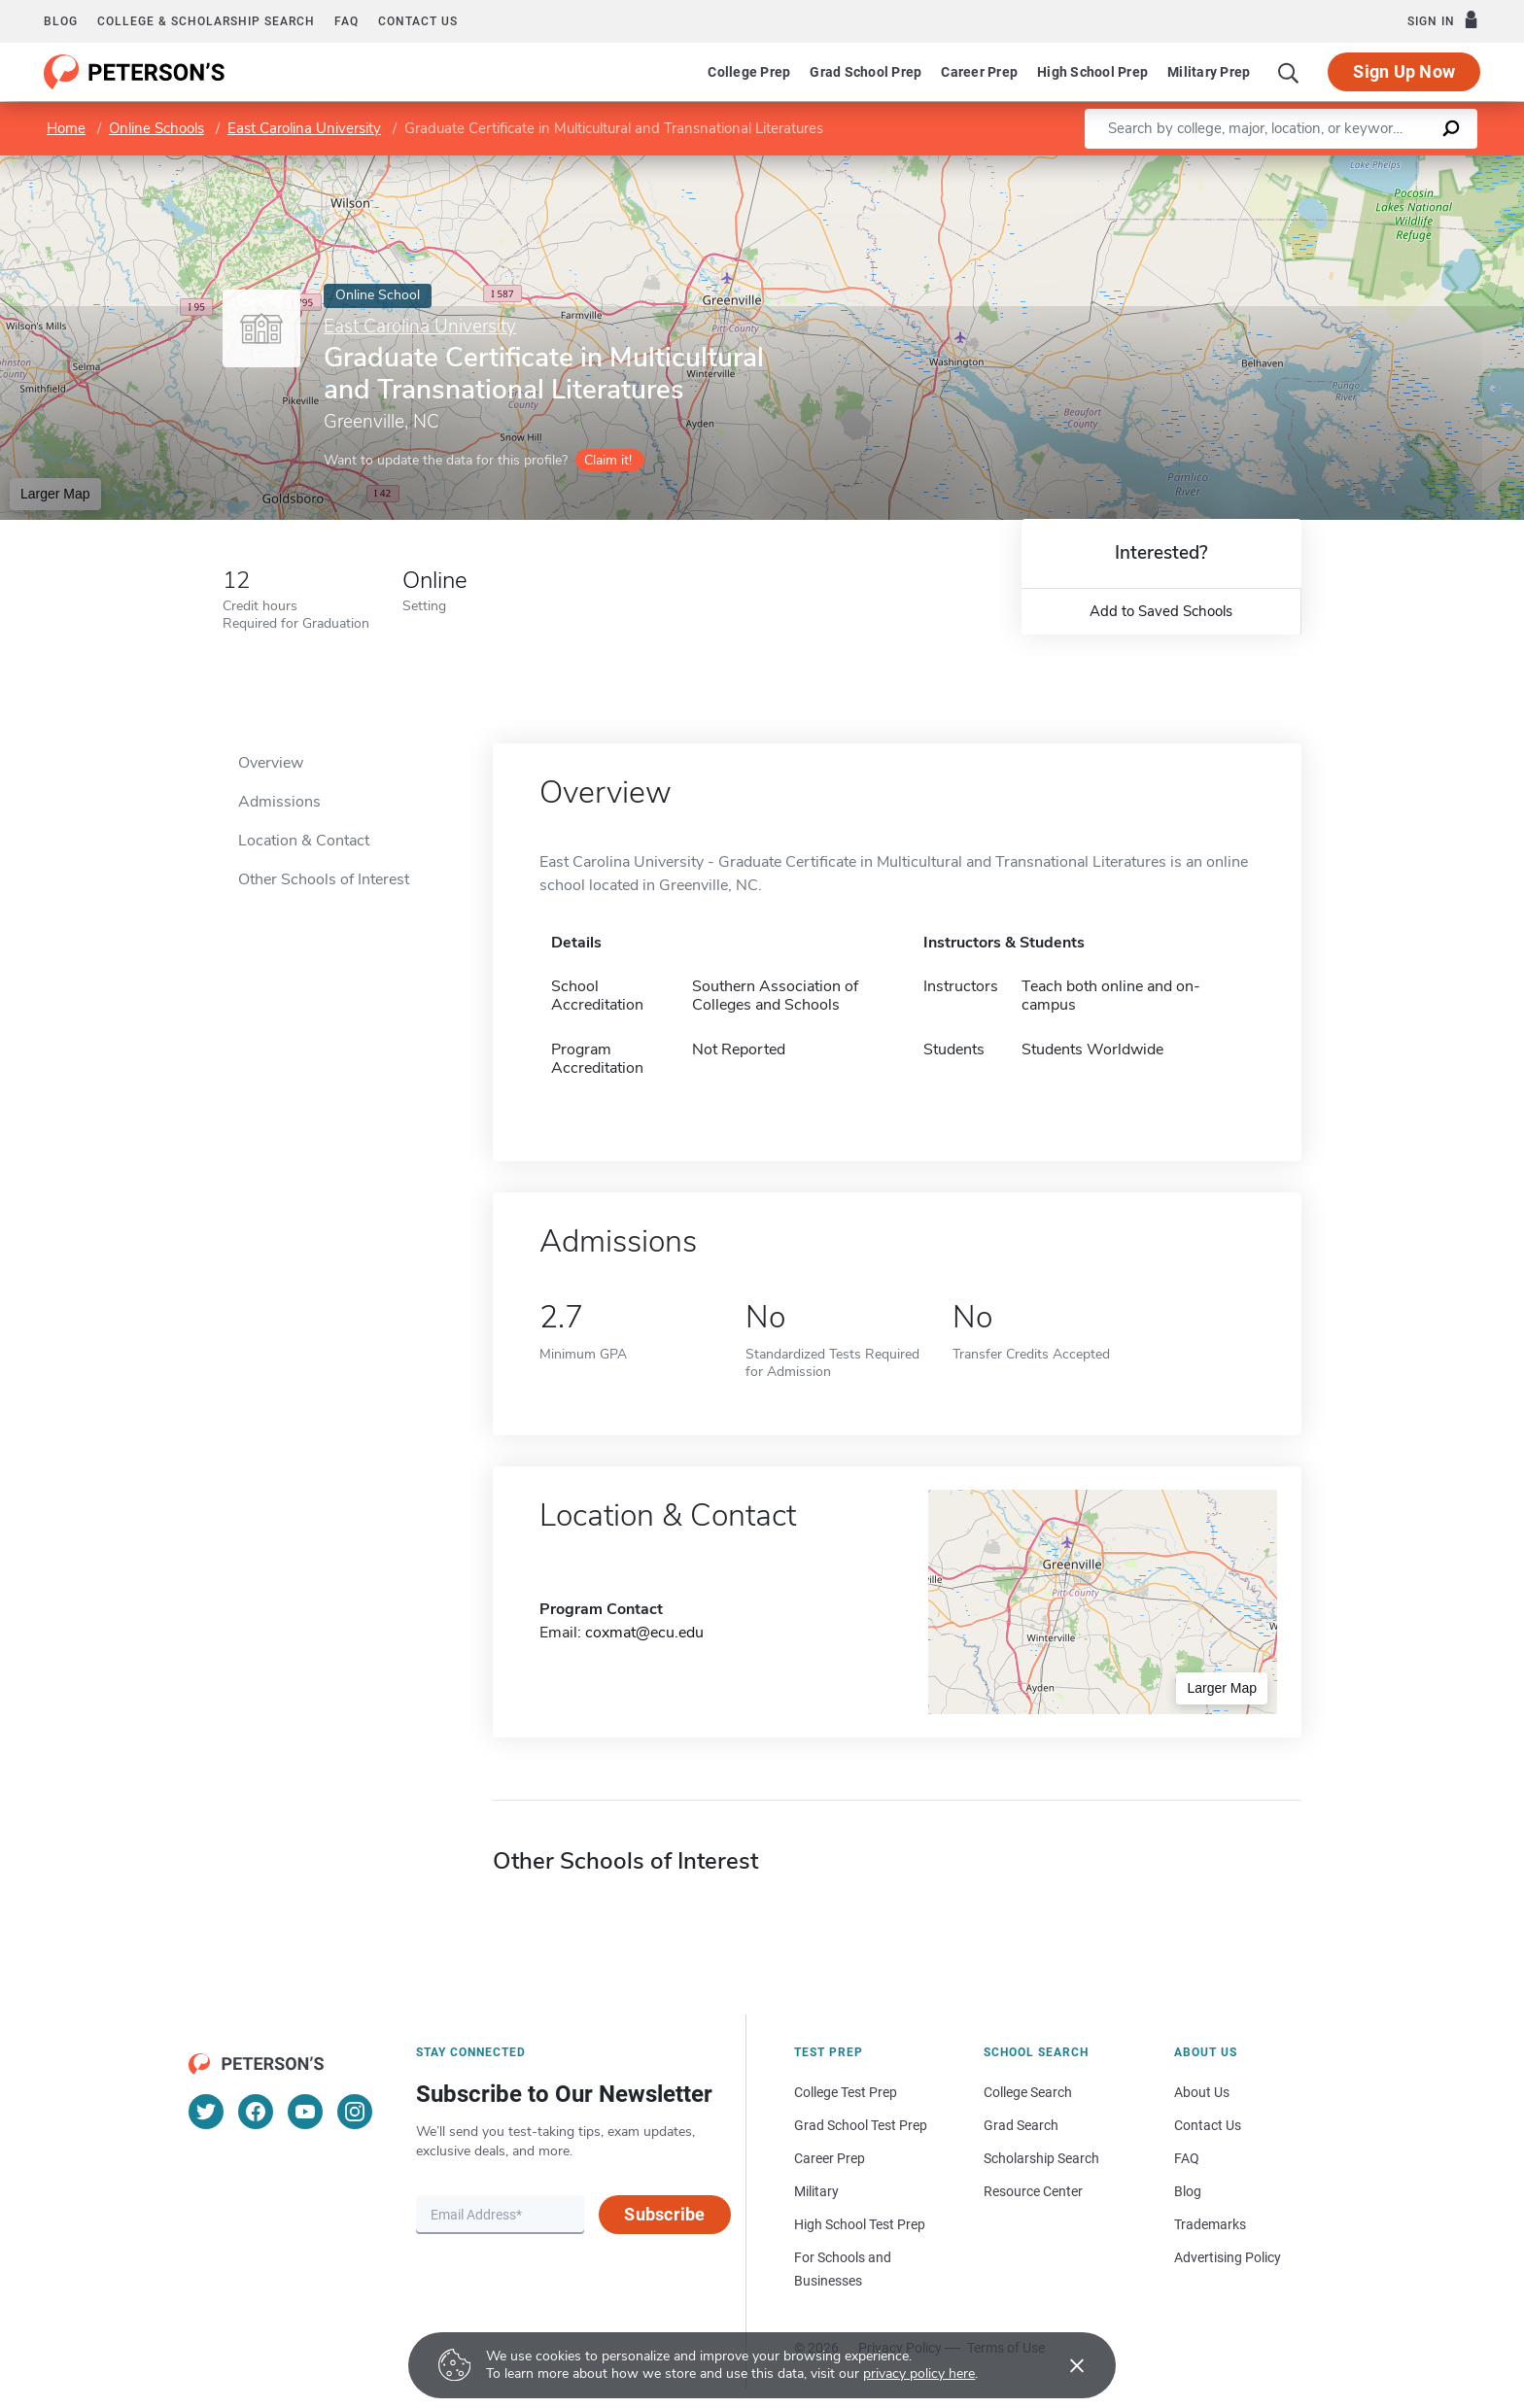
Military (816, 2191)
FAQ (346, 21)
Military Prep (1208, 72)
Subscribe (664, 2214)
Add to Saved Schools (1161, 611)
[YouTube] (305, 2111)
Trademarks (1210, 2224)
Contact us (418, 21)
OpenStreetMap (1392, 164)
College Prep (749, 72)
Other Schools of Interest (323, 879)
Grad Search (1021, 2125)
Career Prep (979, 72)
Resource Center (1033, 2191)
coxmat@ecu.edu (644, 1632)
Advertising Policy (1227, 2257)
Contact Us (1207, 2125)
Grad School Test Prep (860, 2125)
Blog (61, 21)
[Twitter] (206, 2111)
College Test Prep (845, 2092)
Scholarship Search (1041, 2158)
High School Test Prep (859, 2224)
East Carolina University (304, 128)
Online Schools (156, 128)
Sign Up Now (1404, 71)
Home (66, 128)
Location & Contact (303, 840)
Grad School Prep (865, 72)
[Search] (1288, 72)
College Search (1028, 2092)
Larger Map (55, 493)
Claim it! (608, 460)
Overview (270, 763)
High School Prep (1092, 72)
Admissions (279, 801)
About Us (1202, 2092)
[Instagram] (354, 2111)
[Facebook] (255, 2111)
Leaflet (1289, 164)
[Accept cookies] (1063, 2365)
